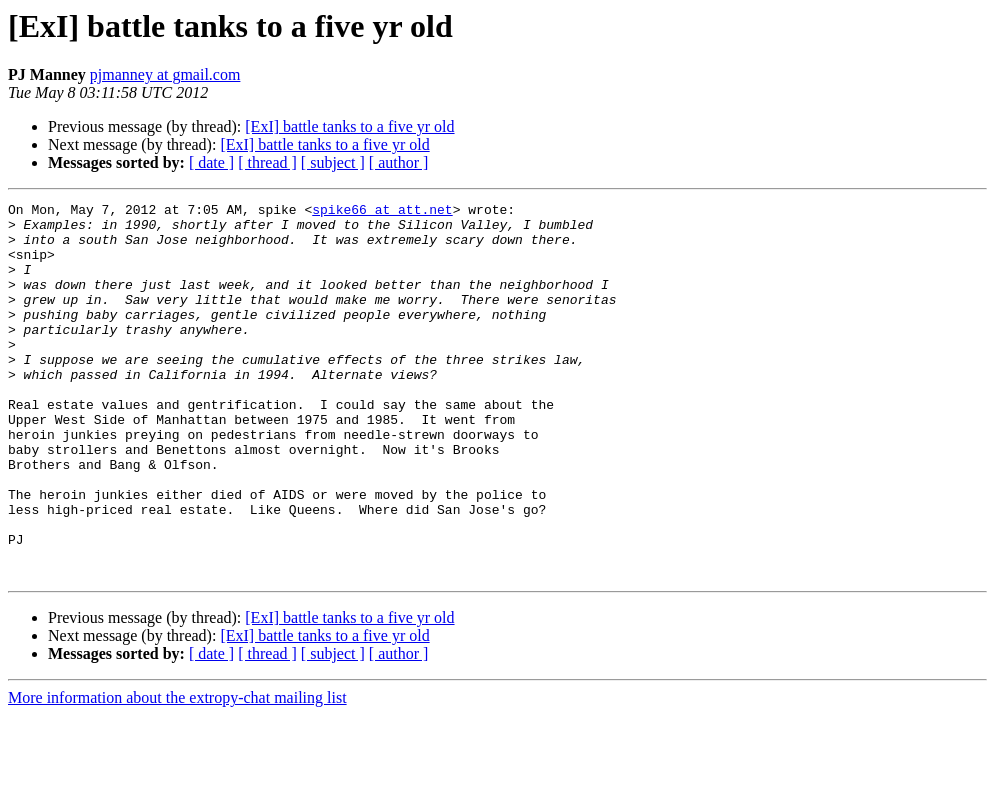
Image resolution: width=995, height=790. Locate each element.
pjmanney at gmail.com (165, 74)
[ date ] (211, 162)
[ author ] (399, 162)
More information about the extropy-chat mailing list (177, 772)
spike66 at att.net (382, 212)
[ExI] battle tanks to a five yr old (349, 126)
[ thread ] (267, 162)
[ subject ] (333, 162)
